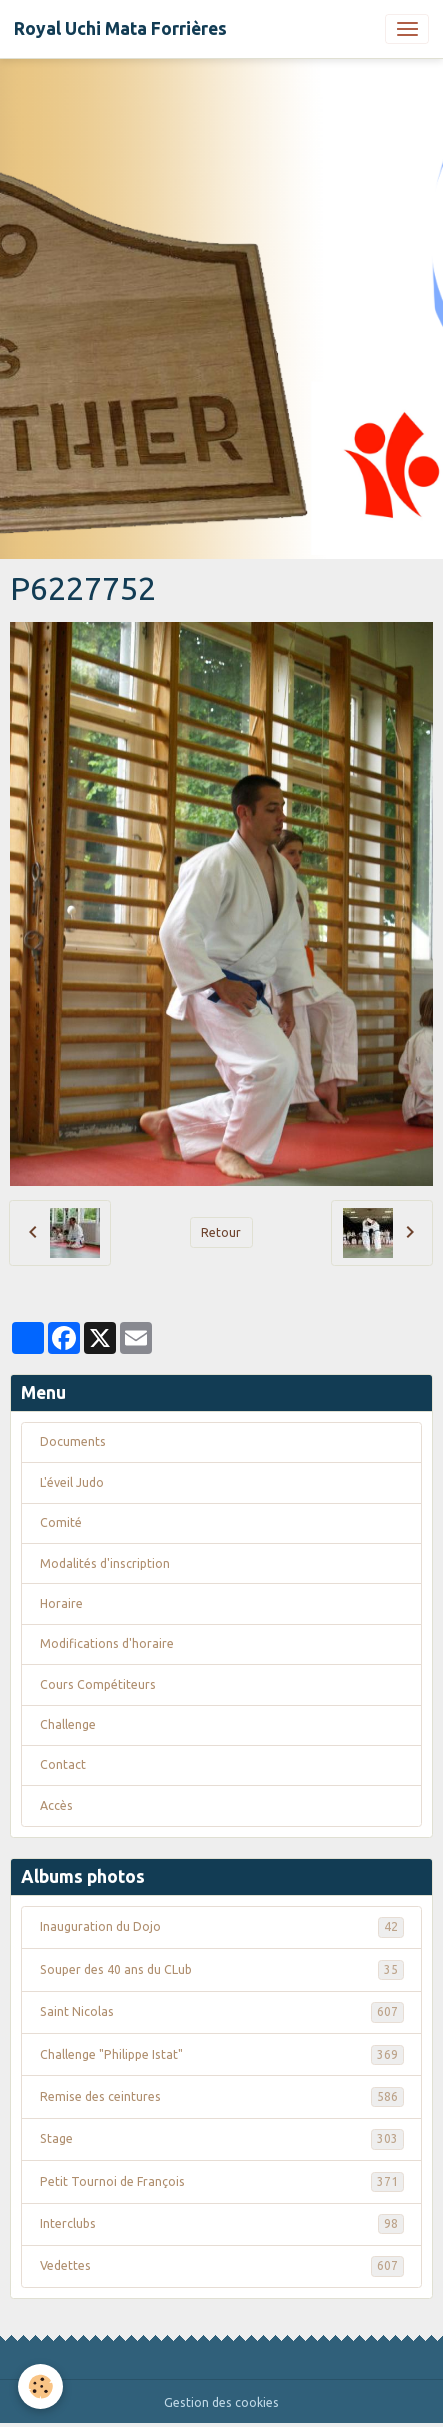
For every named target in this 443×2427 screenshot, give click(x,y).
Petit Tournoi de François (222, 2182)
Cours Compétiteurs (98, 1684)
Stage (222, 2139)
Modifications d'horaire (107, 1643)
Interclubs (222, 2224)
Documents (73, 1441)
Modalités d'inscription (105, 1563)
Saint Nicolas (222, 2012)
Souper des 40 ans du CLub (222, 1970)
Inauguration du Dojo (222, 1927)
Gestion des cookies (221, 2402)
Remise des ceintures (222, 2097)
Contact (63, 1764)
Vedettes (222, 2266)
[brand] (120, 29)
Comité (61, 1522)
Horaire (61, 1603)
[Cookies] (40, 2386)
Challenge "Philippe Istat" (222, 2055)
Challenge (68, 1724)
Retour (221, 1232)
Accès (56, 1805)
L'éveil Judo (72, 1482)
